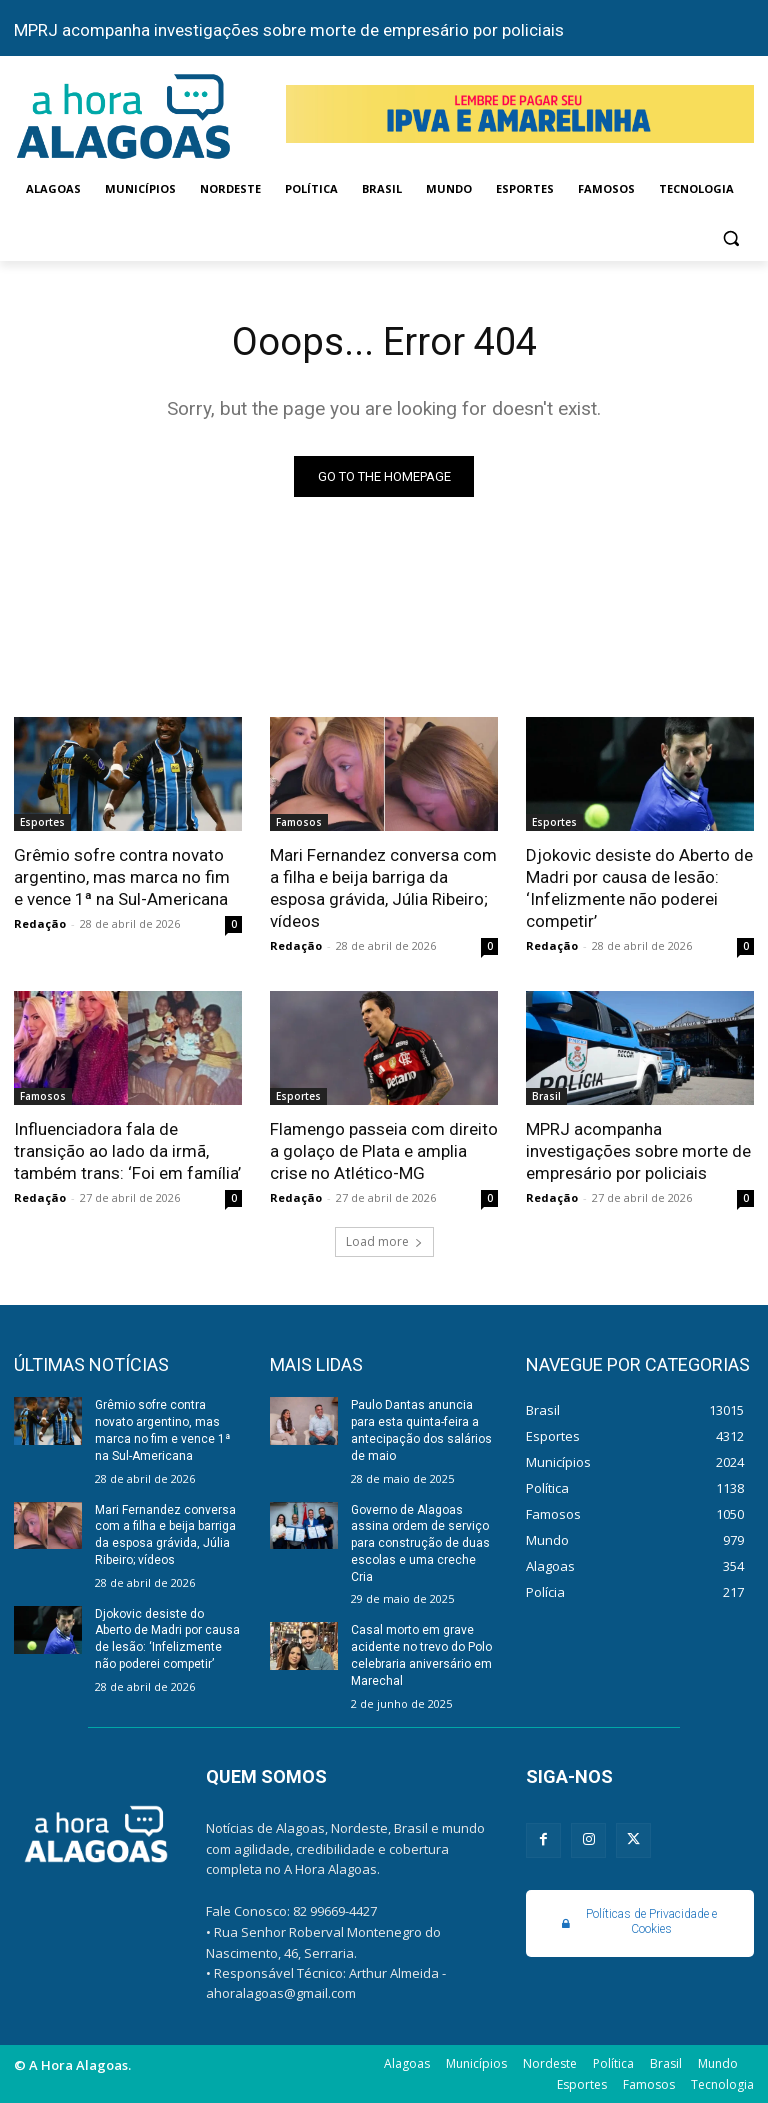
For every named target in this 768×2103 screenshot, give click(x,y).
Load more (384, 1241)
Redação (40, 923)
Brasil (546, 1096)
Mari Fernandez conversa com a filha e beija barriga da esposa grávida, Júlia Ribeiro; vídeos (383, 888)
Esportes (42, 822)
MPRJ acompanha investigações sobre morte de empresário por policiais (289, 30)
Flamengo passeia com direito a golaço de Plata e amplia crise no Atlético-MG (384, 1151)
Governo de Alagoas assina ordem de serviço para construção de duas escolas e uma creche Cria (420, 1542)
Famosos (299, 822)
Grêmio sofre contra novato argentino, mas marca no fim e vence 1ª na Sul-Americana (122, 877)
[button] (730, 237)
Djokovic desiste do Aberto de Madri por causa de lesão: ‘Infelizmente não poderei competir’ (639, 888)
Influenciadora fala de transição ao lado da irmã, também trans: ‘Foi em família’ (127, 1151)
